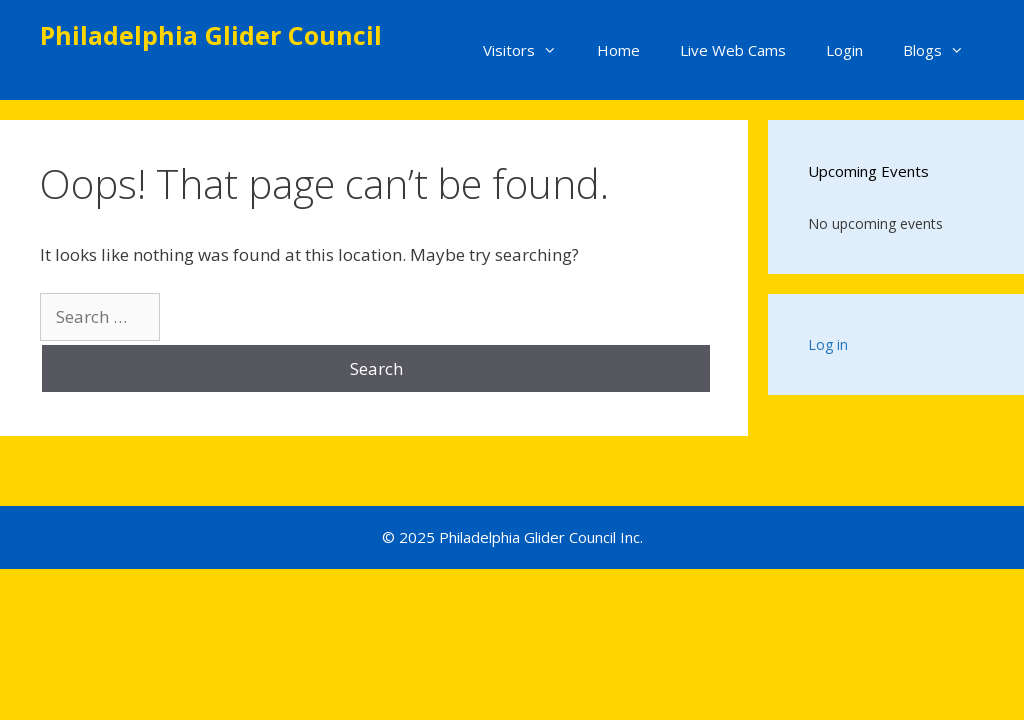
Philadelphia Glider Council (211, 35)
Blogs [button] (943, 50)
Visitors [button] (530, 50)
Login (844, 50)
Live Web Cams (733, 50)
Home (618, 50)
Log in (828, 344)
